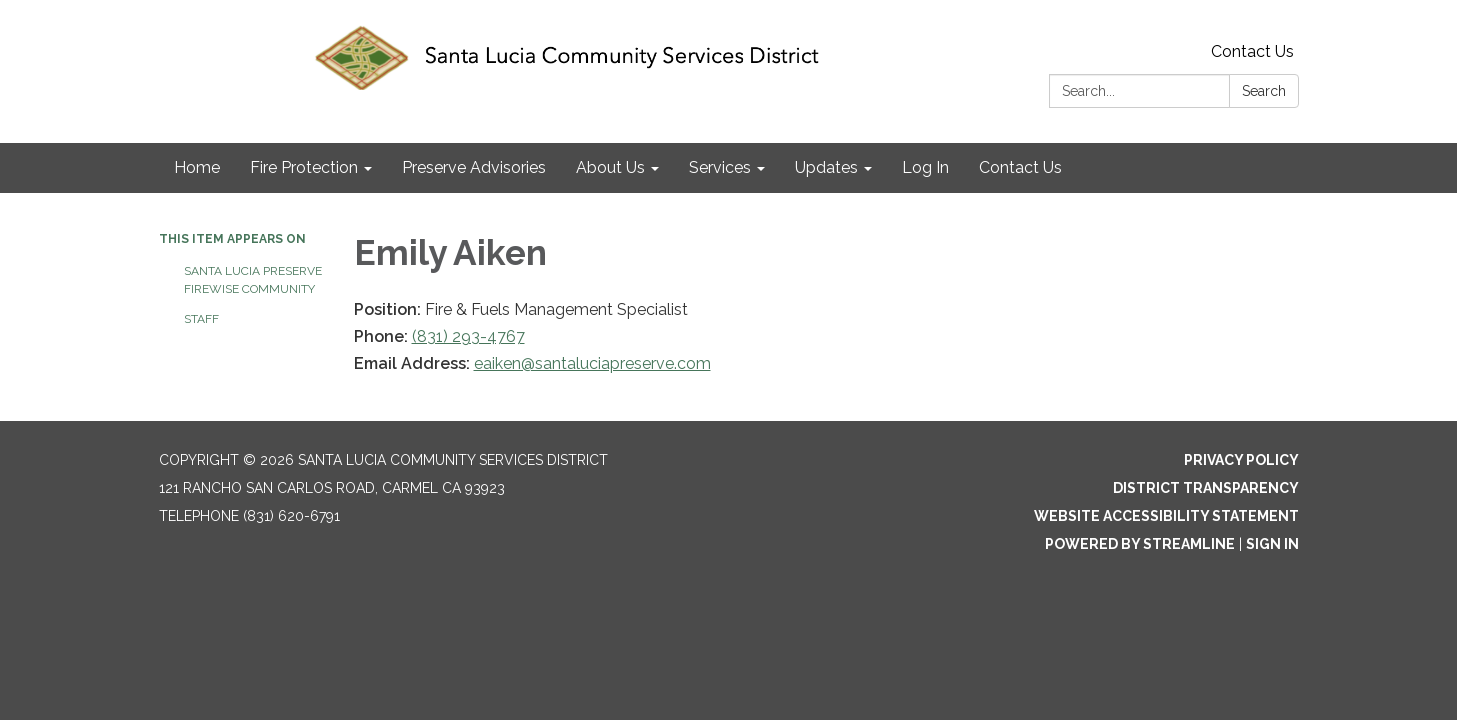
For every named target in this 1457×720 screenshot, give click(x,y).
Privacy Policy (1241, 460)
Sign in (1272, 544)
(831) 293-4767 (468, 336)
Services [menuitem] (720, 167)
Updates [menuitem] (826, 167)
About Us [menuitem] (610, 167)
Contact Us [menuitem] (1020, 167)
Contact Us (1252, 51)
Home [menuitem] (197, 167)
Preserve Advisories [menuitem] (474, 167)
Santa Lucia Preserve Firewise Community (253, 280)
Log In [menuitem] (925, 167)
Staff (201, 319)
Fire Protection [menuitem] (304, 167)
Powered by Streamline (1140, 544)
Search (1264, 91)
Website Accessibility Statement (1166, 516)
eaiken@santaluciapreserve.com (592, 363)
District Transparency (1206, 488)
